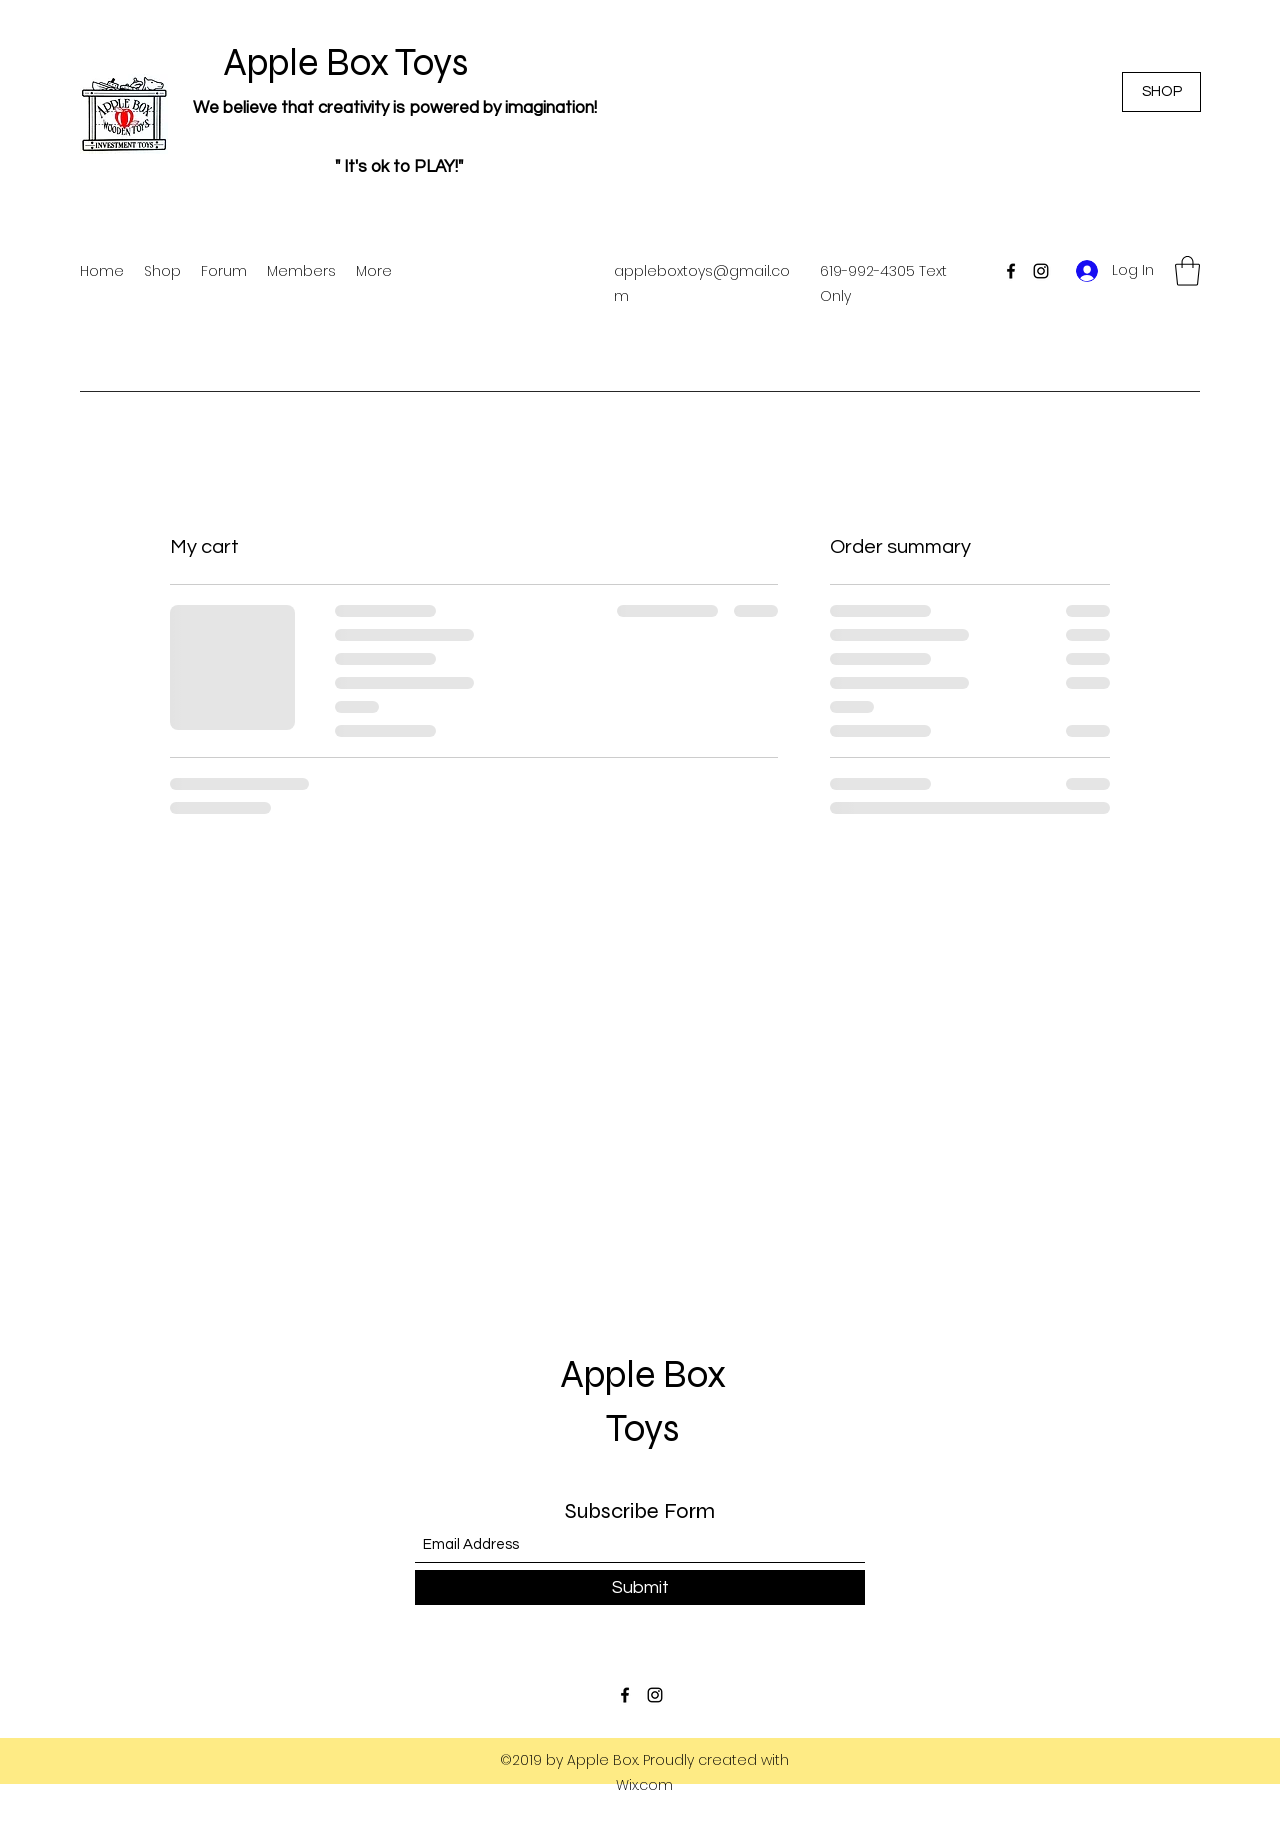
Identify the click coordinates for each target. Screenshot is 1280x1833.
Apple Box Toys (325, 62)
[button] (1187, 271)
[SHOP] (1161, 92)
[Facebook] (1011, 271)
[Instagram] (1041, 271)
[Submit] (640, 1587)
